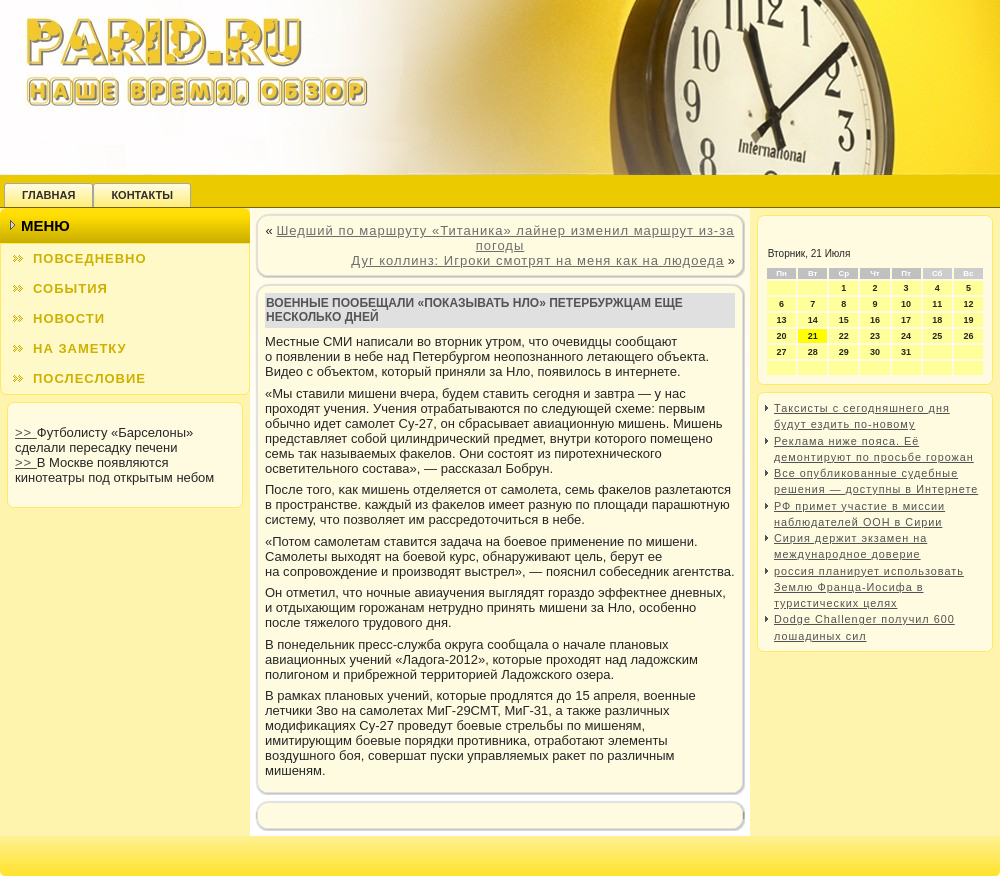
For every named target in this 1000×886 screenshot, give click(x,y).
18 (937, 320)
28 (813, 352)
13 (782, 320)
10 (906, 304)
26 (968, 336)
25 (937, 336)
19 (968, 320)
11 (937, 304)
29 (844, 352)
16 (875, 320)
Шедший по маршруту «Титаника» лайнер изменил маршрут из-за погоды (505, 238)
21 (813, 336)
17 (906, 320)
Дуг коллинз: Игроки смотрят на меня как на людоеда (537, 260)
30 (875, 352)
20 (782, 336)
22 (844, 336)
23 (875, 336)
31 (906, 352)
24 (906, 336)
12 (968, 304)
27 (782, 352)
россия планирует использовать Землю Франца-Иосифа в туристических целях (869, 587)
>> (26, 432)
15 (844, 320)
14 (813, 320)
